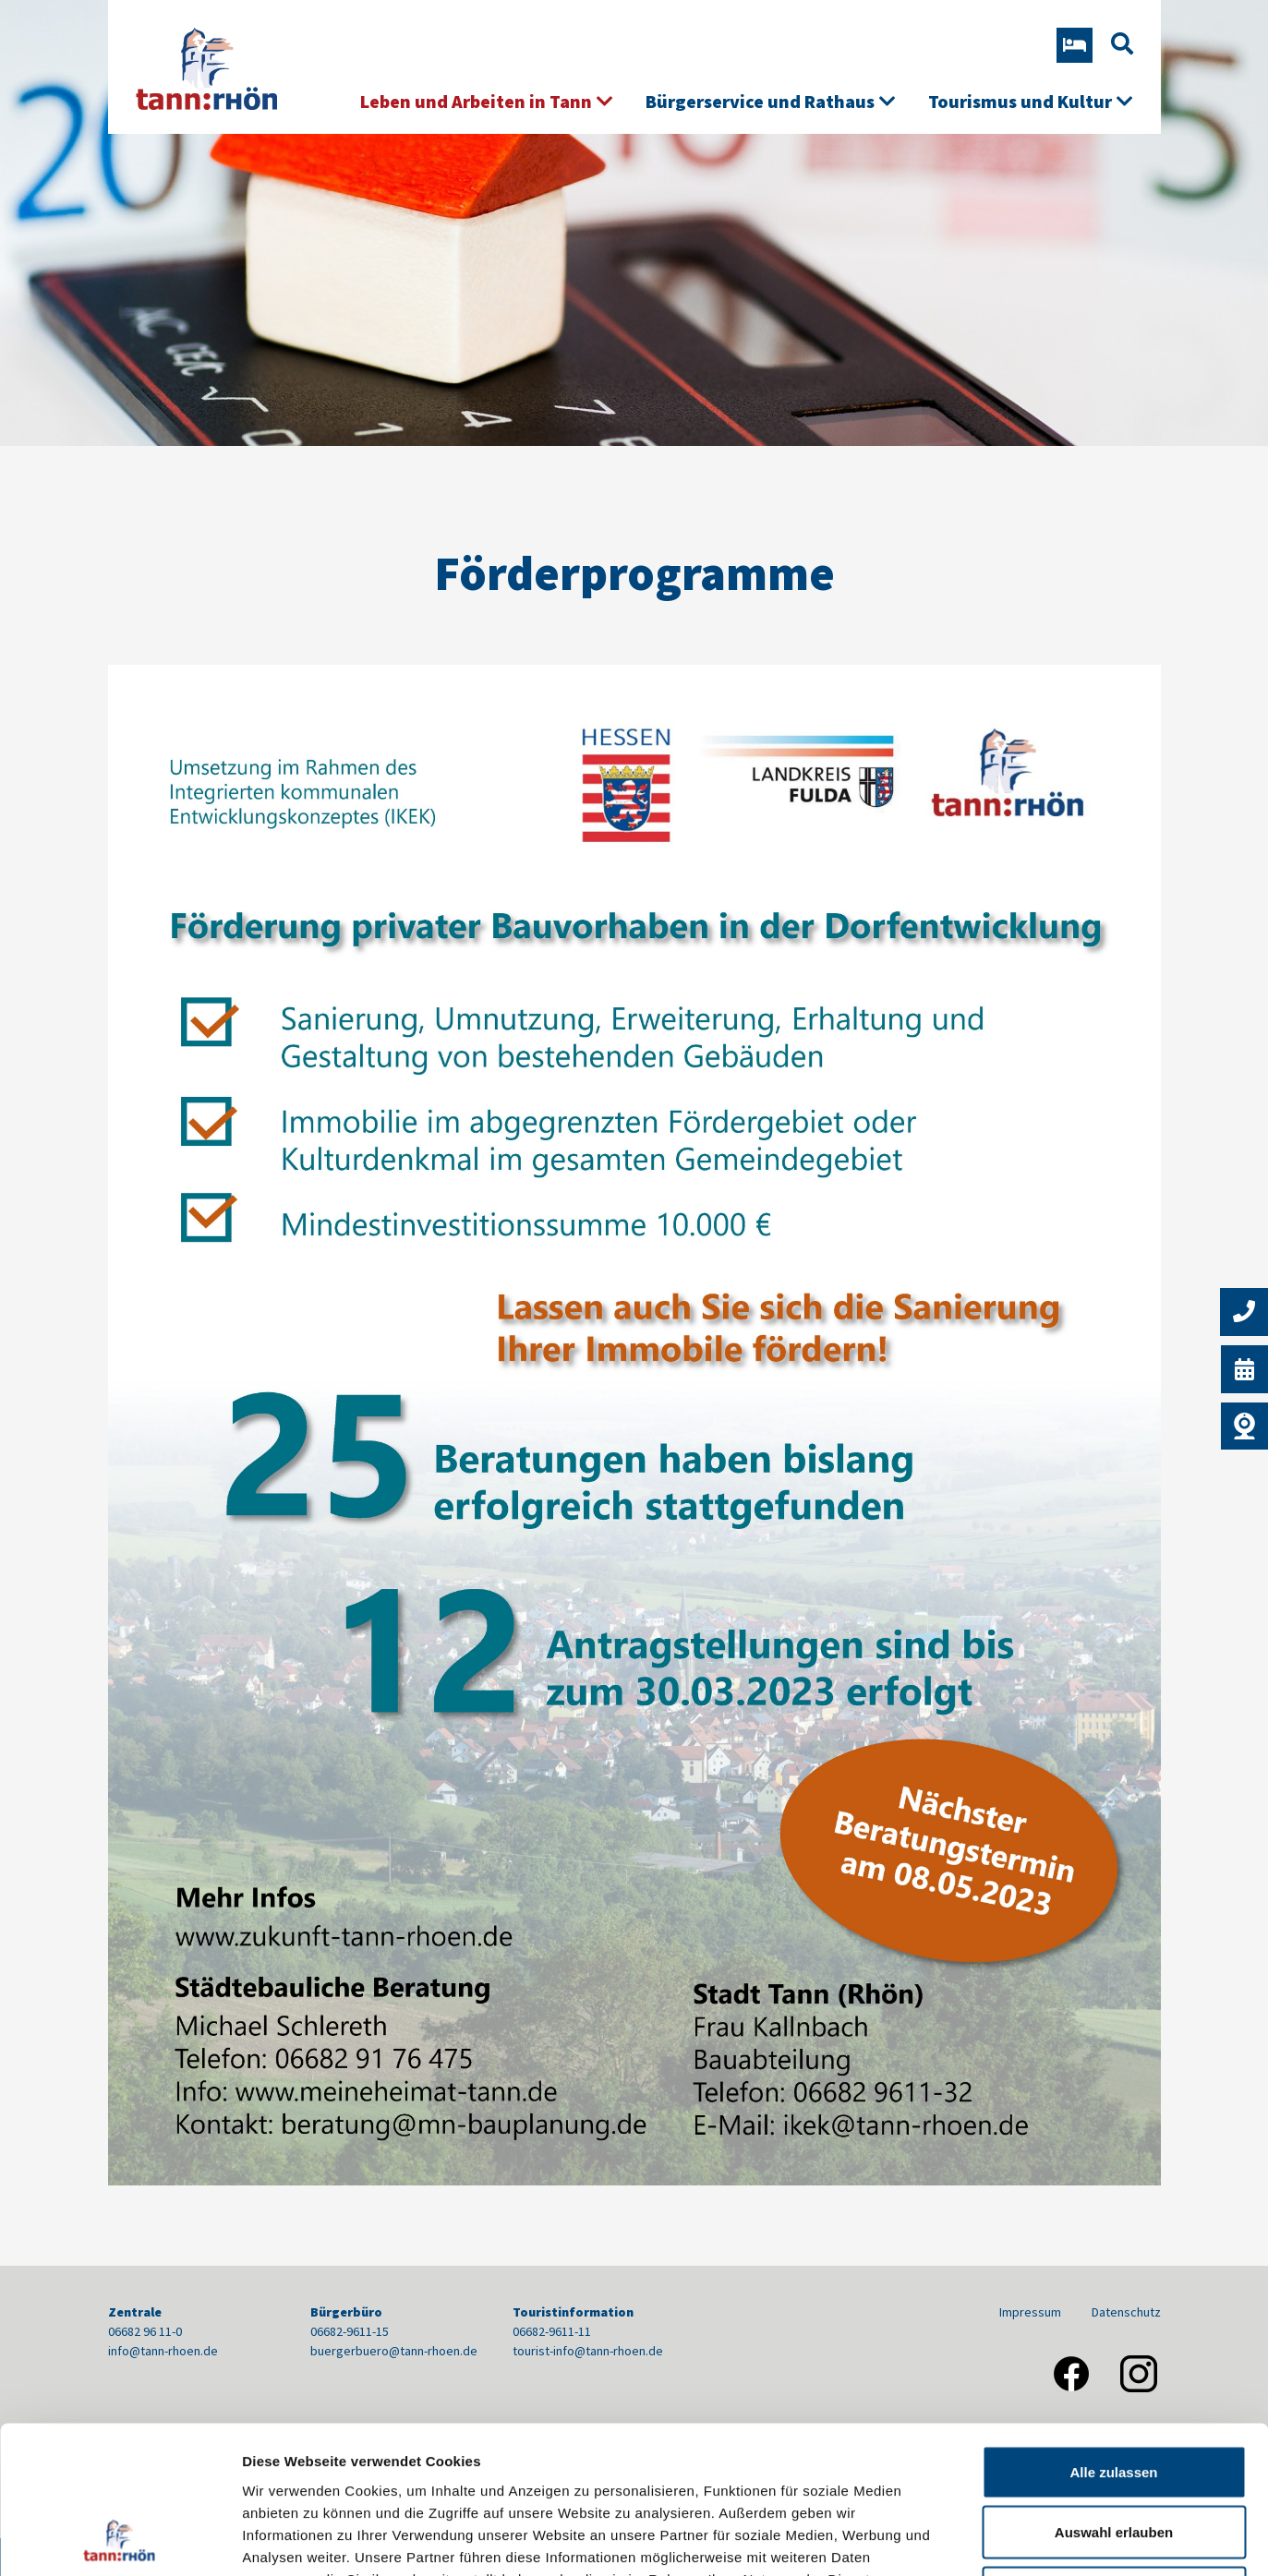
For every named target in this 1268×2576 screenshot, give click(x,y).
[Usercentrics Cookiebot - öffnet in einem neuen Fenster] (119, 2540)
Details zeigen (982, 2539)
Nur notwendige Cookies (1114, 2454)
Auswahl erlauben (1114, 2394)
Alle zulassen (1113, 2333)
